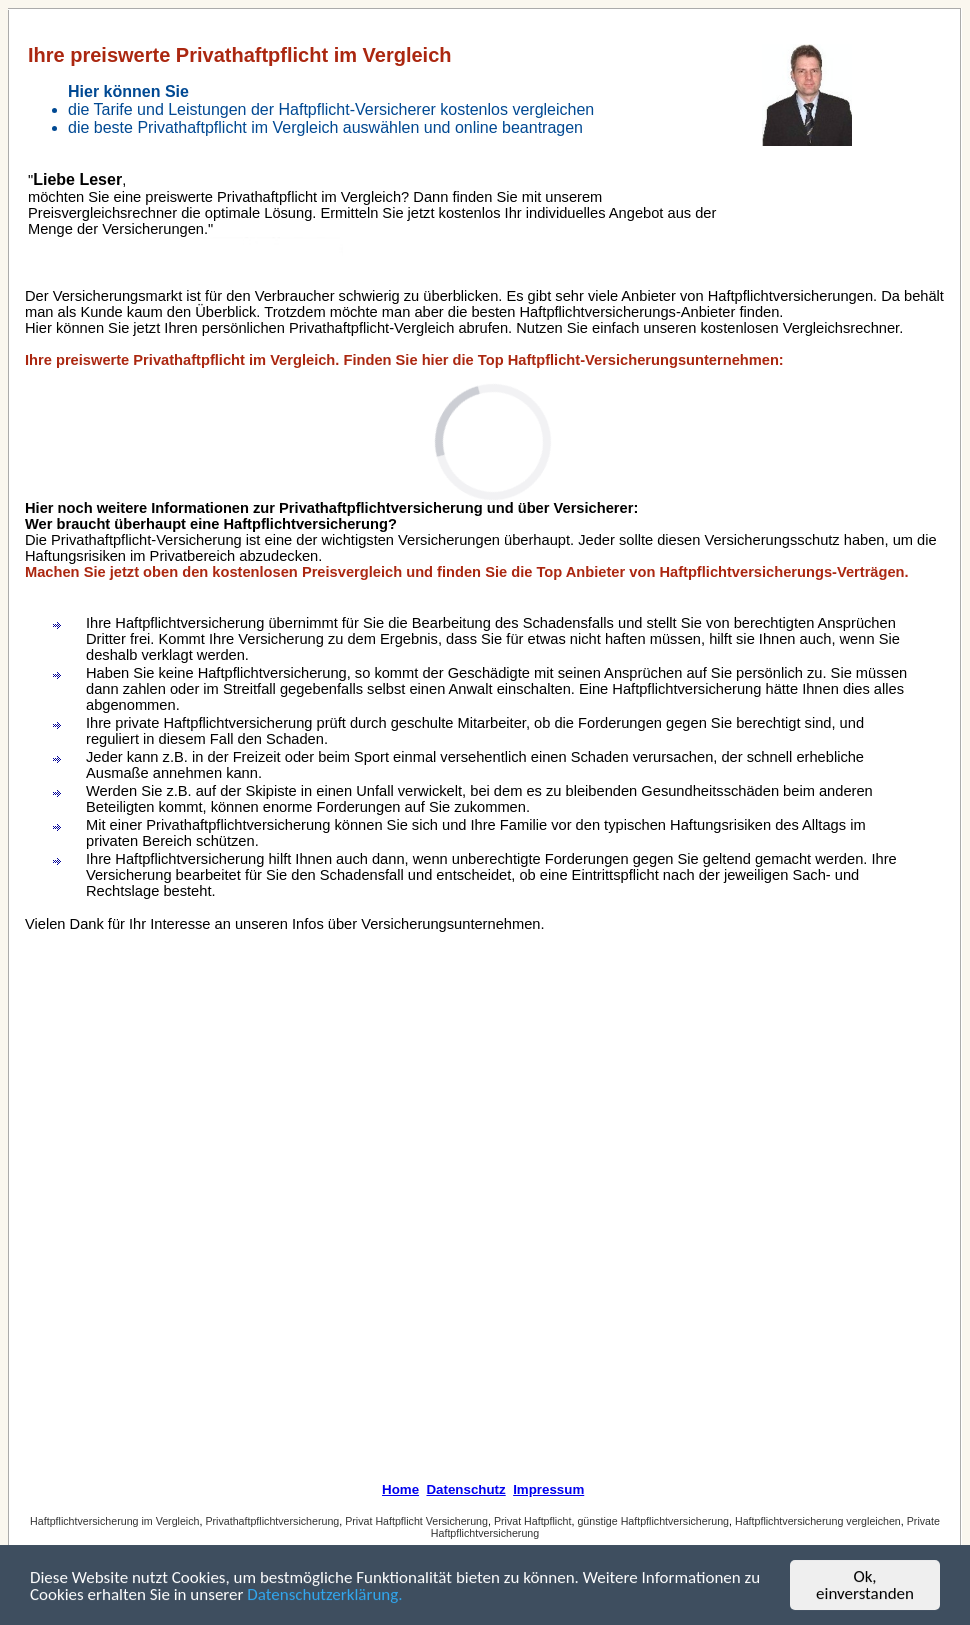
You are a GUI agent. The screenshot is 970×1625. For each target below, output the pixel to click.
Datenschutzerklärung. (324, 1595)
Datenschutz (465, 1489)
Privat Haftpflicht (533, 1521)
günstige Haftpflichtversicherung (653, 1521)
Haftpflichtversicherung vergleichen (818, 1521)
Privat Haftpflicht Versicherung (416, 1521)
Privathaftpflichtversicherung (272, 1521)
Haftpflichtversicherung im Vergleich (114, 1521)
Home (400, 1489)
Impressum (548, 1489)
